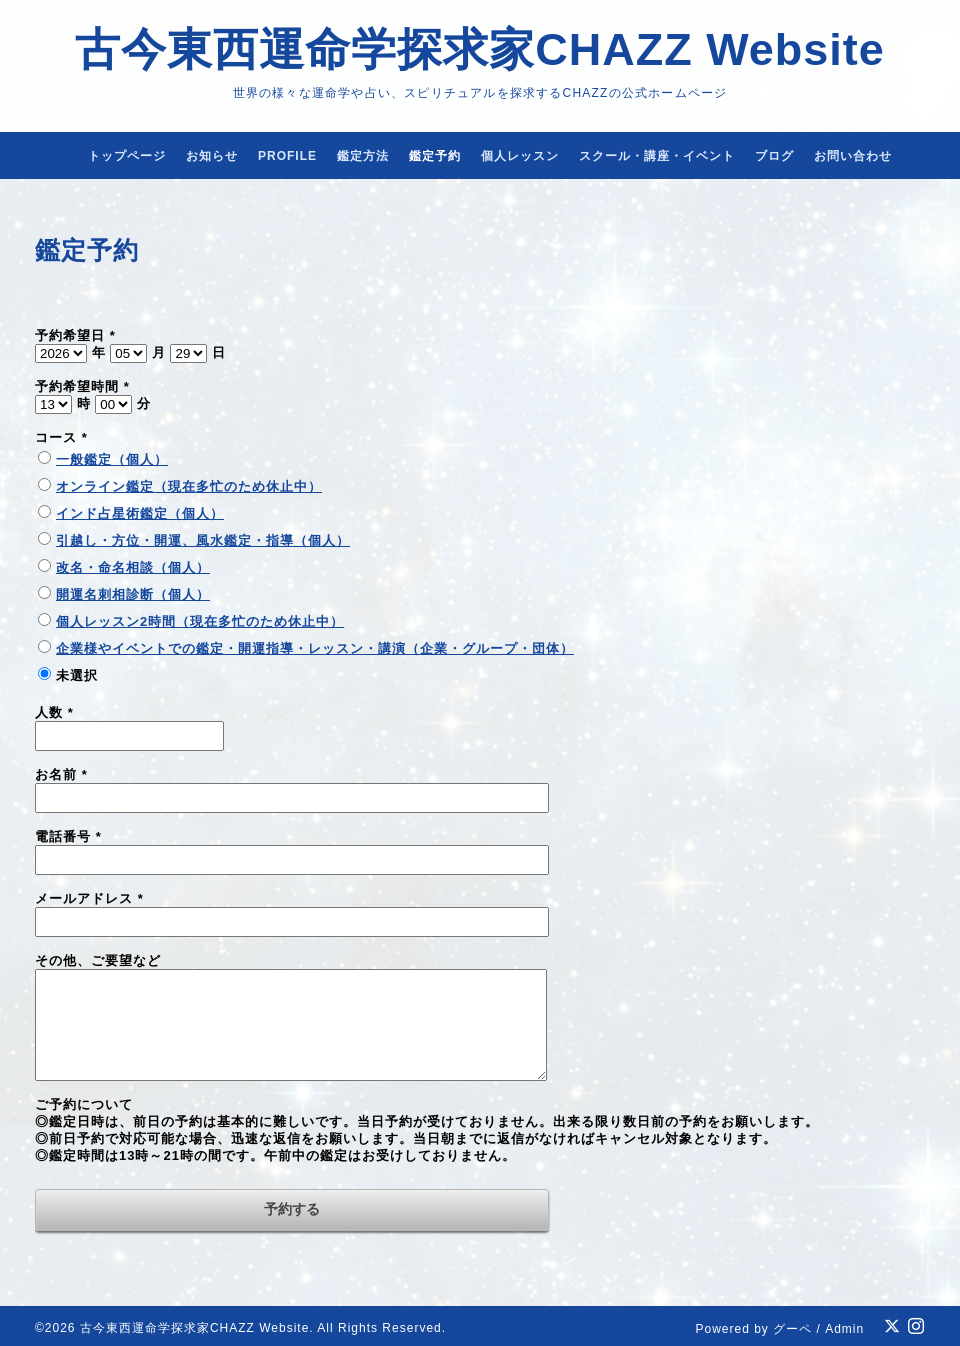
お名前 (61, 774)
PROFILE (287, 156)
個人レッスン (520, 156)
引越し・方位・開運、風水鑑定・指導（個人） (203, 540)
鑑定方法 (363, 156)
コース (61, 437)
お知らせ (212, 156)
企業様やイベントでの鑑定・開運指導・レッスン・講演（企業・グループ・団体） (315, 648)
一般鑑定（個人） (112, 459)
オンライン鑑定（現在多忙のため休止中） (189, 486)
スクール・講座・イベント (657, 156)
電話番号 (68, 836)
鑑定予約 (435, 156)
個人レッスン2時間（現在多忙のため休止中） (200, 621)
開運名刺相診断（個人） (133, 594)
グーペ (792, 1329)
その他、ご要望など (98, 960)
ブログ (774, 156)
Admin (844, 1329)
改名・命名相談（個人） (133, 567)
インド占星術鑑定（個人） (140, 513)
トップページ (127, 156)
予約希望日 (75, 335)
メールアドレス (89, 898)
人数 (54, 712)
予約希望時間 (82, 386)
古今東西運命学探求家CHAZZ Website (480, 49)
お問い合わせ (853, 156)
